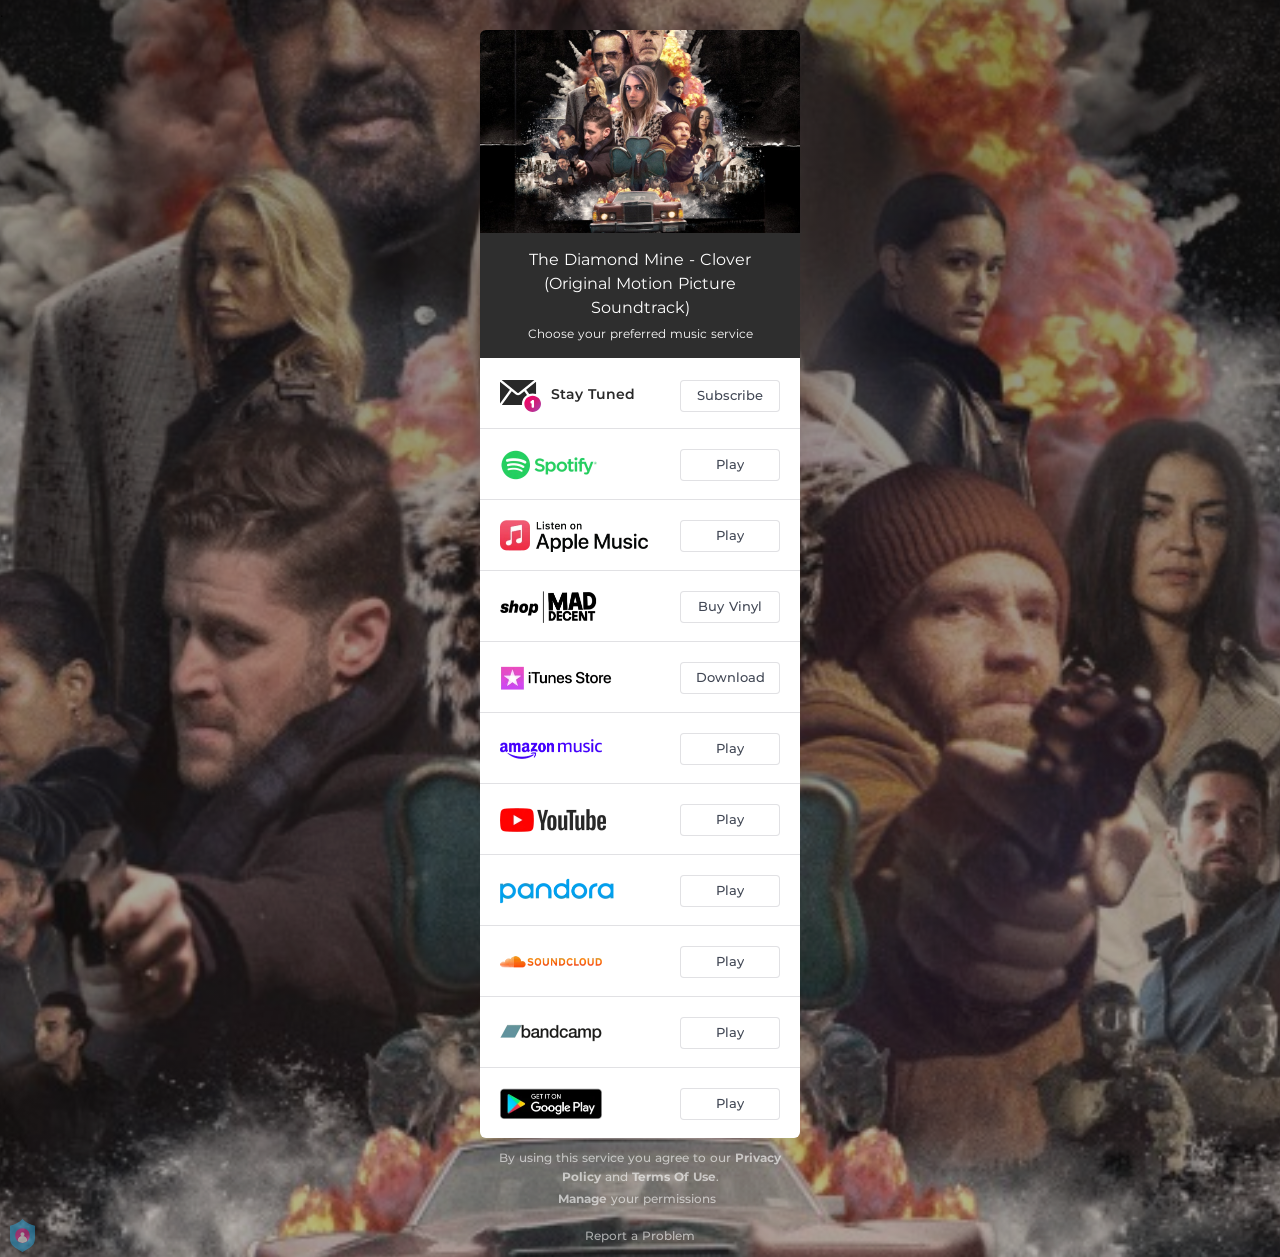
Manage (582, 1198)
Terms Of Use (674, 1176)
